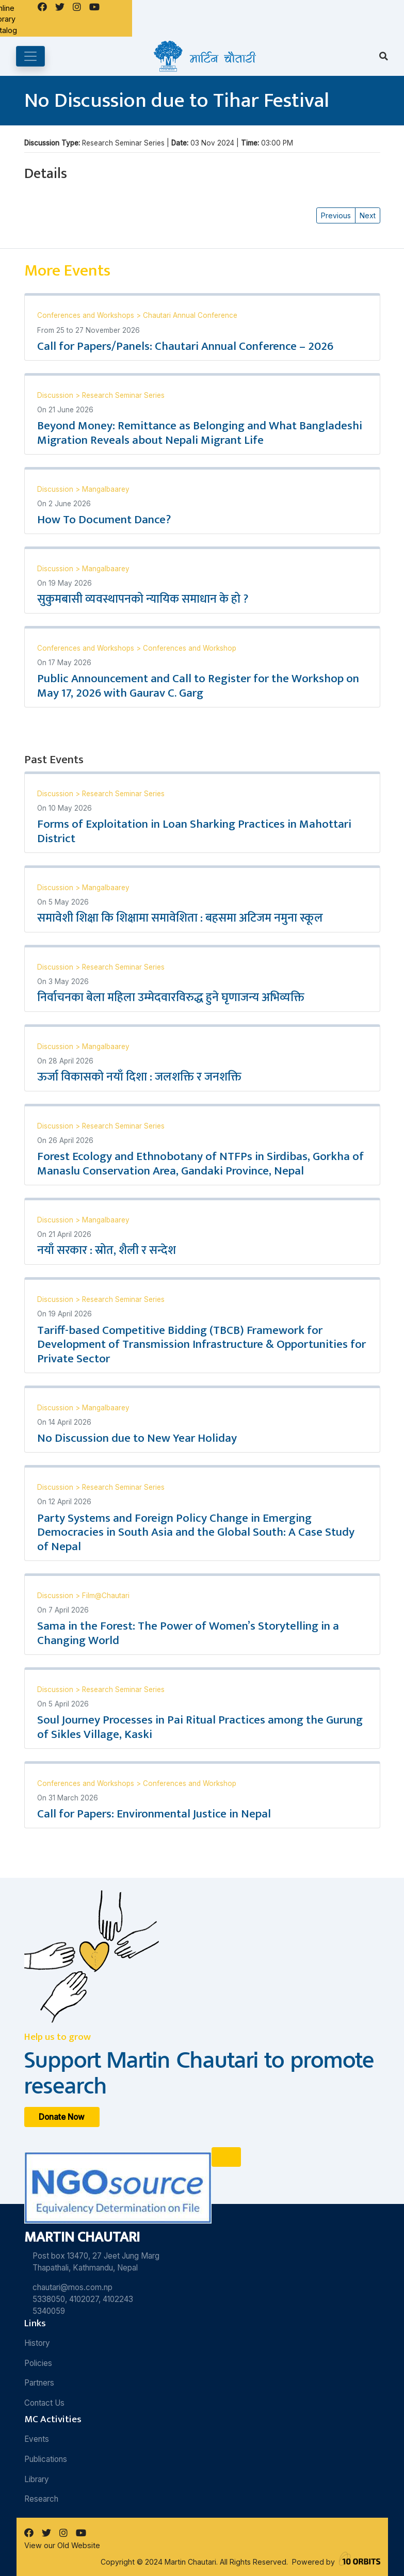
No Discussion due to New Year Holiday (137, 1438)
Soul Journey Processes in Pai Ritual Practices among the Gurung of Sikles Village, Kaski (200, 1727)
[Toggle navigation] (30, 56)
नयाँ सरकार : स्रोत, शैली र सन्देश (106, 1250)
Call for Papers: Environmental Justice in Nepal (154, 1814)
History (37, 2343)
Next (368, 215)
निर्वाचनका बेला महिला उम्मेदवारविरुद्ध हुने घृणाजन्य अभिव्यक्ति (170, 997)
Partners (39, 2383)
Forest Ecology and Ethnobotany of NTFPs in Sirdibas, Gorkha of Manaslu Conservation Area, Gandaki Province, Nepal (200, 1164)
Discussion (56, 395)
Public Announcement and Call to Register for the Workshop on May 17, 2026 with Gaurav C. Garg (198, 686)
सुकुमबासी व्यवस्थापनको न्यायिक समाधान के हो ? (142, 599)
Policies (38, 2363)
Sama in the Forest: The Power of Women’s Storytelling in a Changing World (188, 1633)
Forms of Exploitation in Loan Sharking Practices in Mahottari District (194, 831)
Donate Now (62, 2117)
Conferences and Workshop (189, 648)
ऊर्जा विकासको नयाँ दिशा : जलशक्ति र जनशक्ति (139, 1077)
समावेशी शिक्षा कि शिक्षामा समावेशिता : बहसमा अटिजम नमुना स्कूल (180, 918)
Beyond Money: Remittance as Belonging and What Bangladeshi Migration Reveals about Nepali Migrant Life (199, 433)
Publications (45, 2459)
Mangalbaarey (106, 489)
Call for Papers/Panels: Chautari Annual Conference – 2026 (185, 346)
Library (36, 2479)
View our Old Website (62, 2545)
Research (41, 2499)
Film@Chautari (106, 1595)
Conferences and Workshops (86, 315)
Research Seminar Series (123, 395)
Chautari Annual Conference (190, 315)
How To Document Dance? (104, 519)
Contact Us (44, 2403)
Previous (336, 215)
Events (36, 2439)
